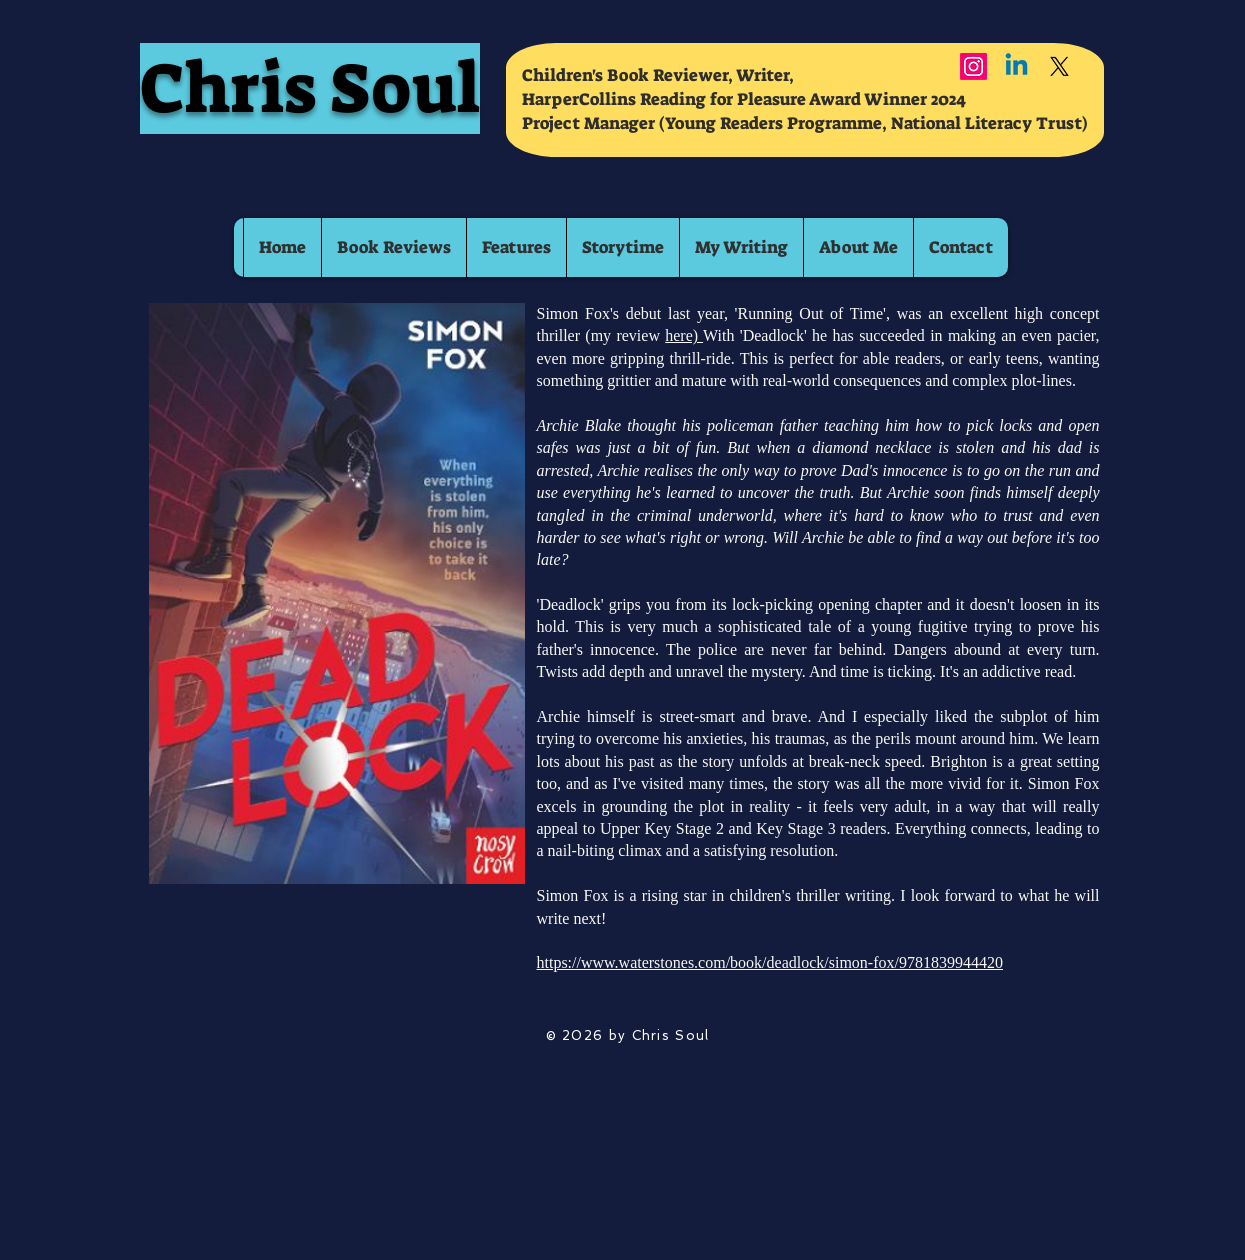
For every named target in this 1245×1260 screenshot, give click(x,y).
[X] (1059, 66)
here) (684, 335)
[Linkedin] (1016, 66)
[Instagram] (973, 66)
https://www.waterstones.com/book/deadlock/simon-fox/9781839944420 (770, 962)
